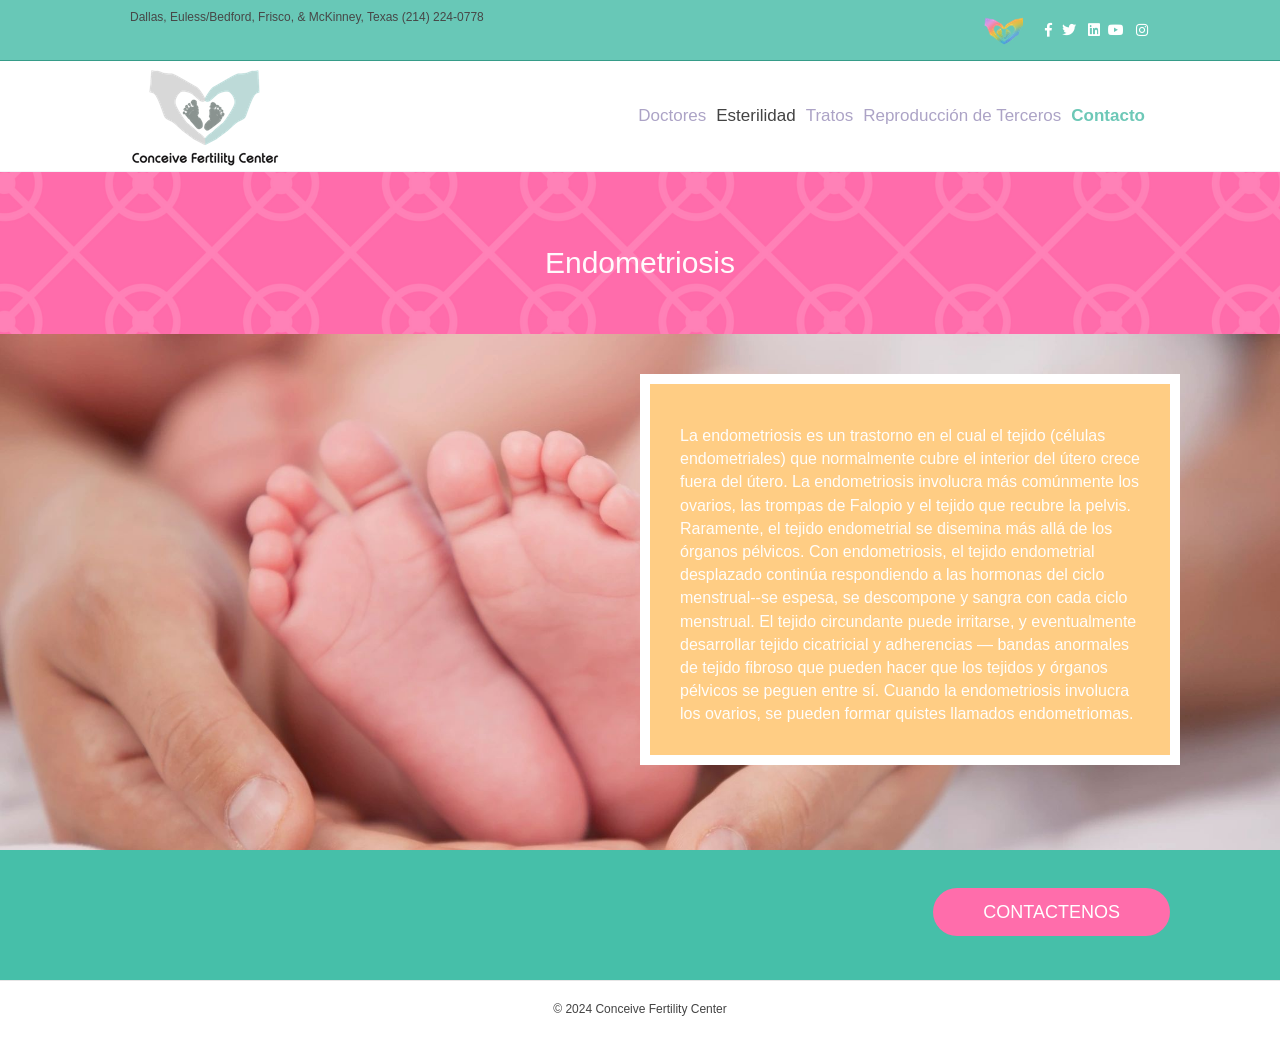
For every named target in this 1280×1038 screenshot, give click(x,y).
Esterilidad (755, 115)
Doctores (672, 115)
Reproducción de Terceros (962, 115)
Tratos (830, 115)
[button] (1051, 912)
